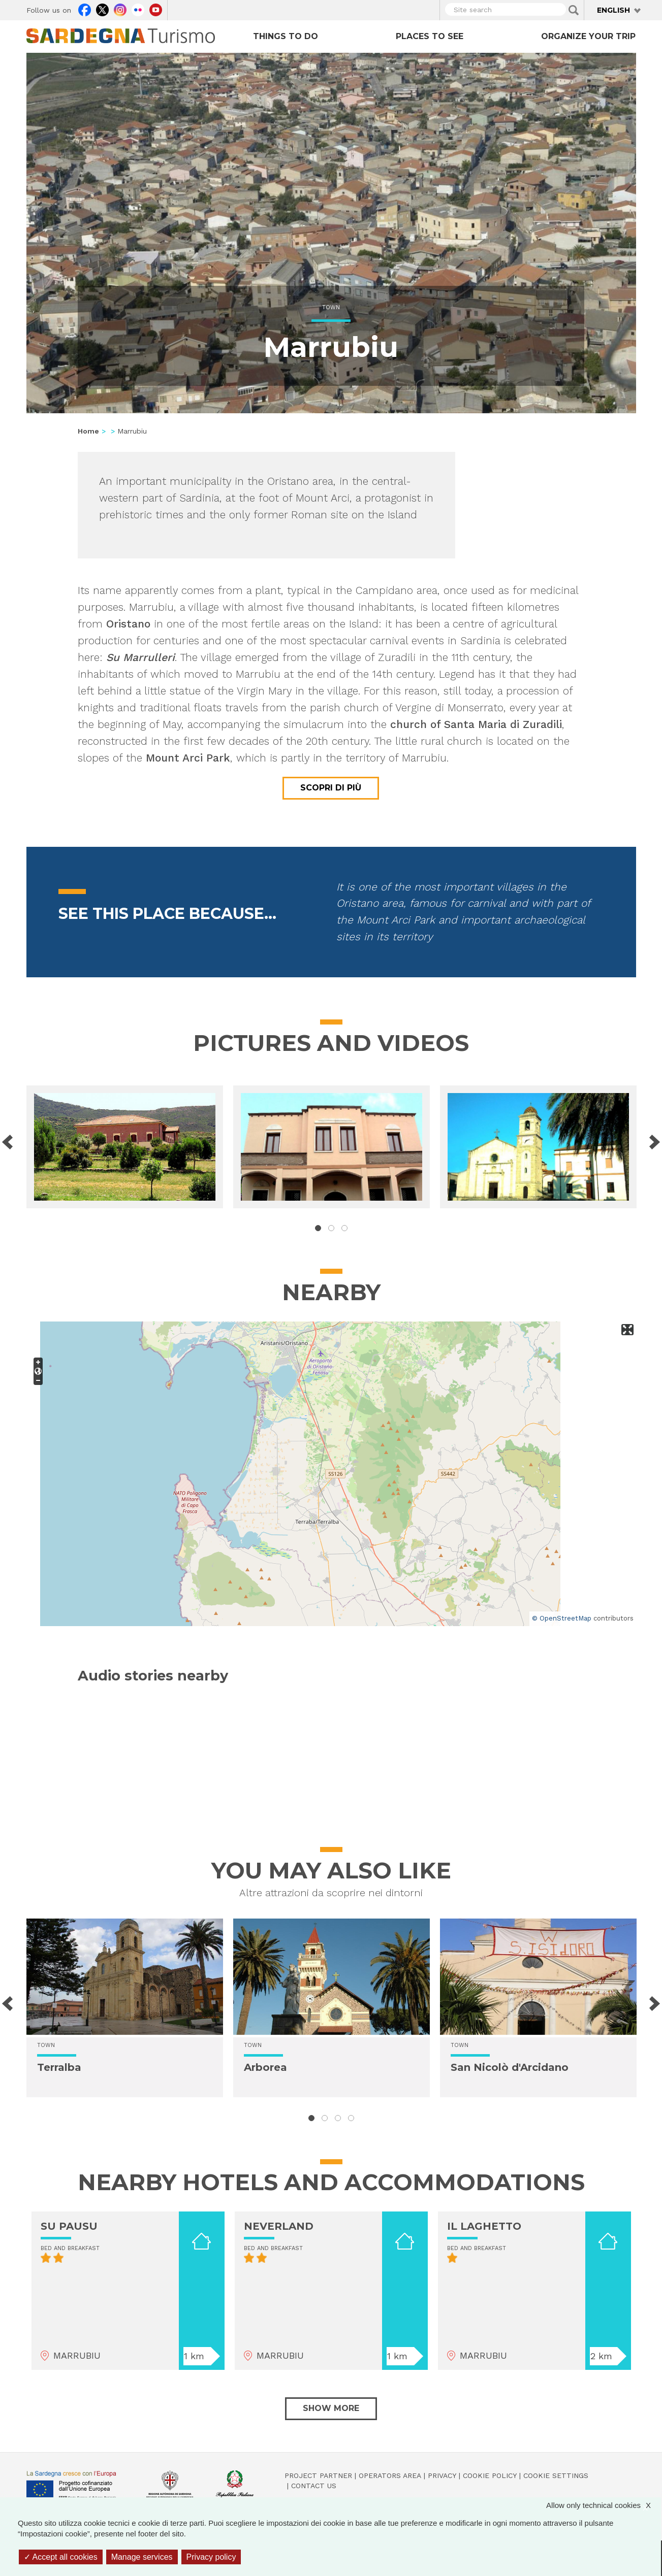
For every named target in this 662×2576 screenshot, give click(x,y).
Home (88, 431)
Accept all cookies (61, 2557)
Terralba (59, 2067)
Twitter (102, 9)
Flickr (138, 9)
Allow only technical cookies (603, 2505)
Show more (331, 2408)
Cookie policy (490, 2475)
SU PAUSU (69, 2226)
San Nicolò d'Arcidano (510, 2067)
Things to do (285, 36)
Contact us (313, 2486)
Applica (574, 10)
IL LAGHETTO (484, 2226)
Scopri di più (330, 787)
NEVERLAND (278, 2226)
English (613, 10)
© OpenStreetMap (561, 1618)
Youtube (155, 9)
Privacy (442, 2475)
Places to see (429, 36)
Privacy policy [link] (211, 2557)
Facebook (84, 9)
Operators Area (390, 2475)
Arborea (265, 2067)
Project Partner (318, 2475)
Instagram (120, 9)
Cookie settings (555, 2475)
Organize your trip (588, 36)
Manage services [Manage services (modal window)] (142, 2557)
